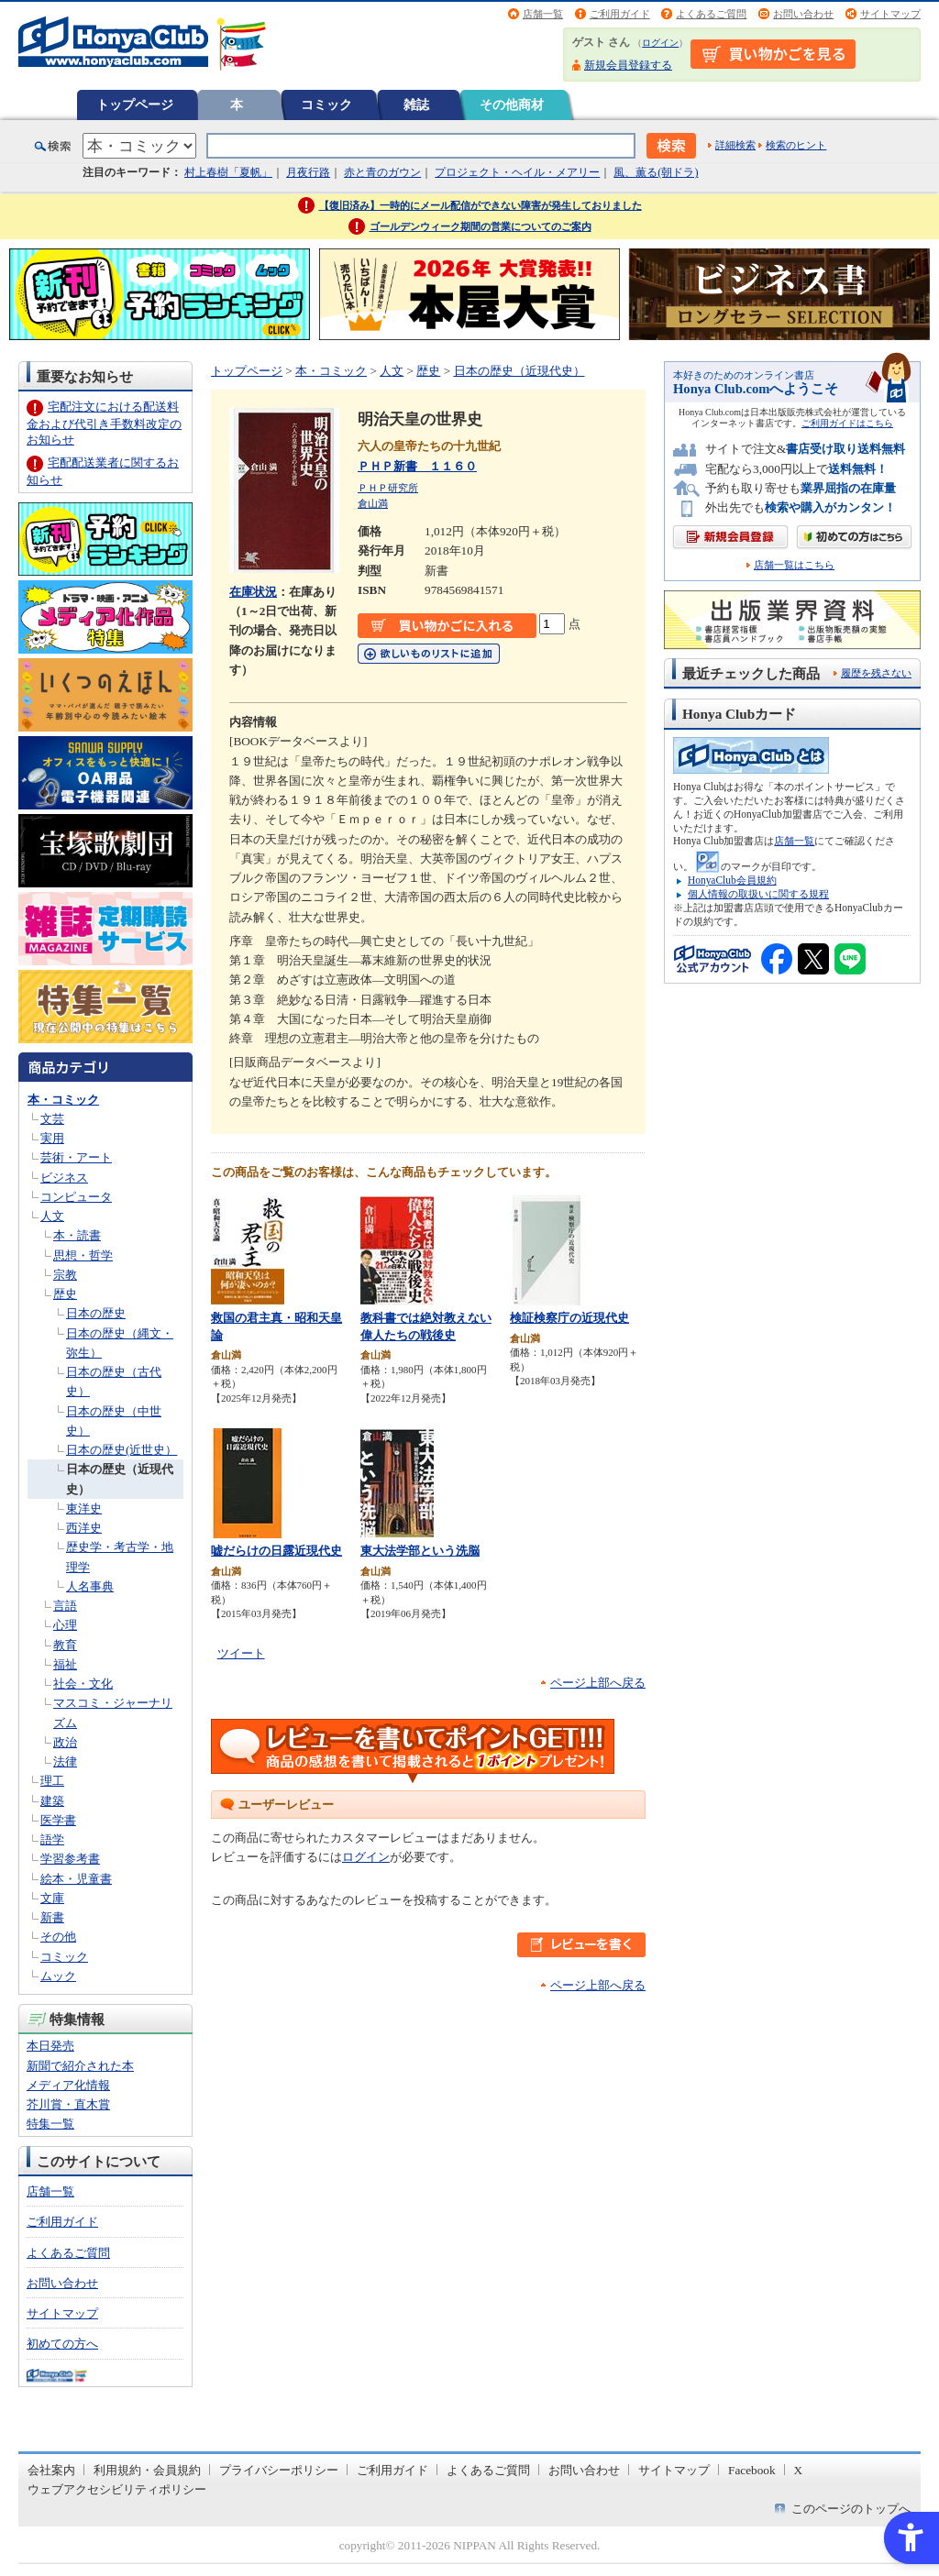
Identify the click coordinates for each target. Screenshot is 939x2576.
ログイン (660, 43)
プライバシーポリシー (278, 2470)
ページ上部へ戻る (598, 1683)
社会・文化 (83, 1683)
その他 (58, 1936)
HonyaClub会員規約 (732, 880)
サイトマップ (890, 13)
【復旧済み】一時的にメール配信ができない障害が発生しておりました (480, 205)
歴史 (65, 1294)
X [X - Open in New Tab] (798, 2470)
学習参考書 (70, 1859)
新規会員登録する (628, 65)
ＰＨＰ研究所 (388, 487)
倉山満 (373, 503)
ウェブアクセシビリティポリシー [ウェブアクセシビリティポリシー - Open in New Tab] (117, 2489)
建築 (52, 1801)
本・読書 (77, 1235)
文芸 (52, 1119)
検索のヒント (796, 144)
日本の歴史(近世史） (121, 1450)
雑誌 (416, 104)
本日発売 (50, 2046)
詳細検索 (735, 144)
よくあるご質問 (711, 13)
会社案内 (51, 2470)
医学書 (58, 1820)
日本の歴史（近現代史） (519, 371)
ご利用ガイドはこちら (847, 423)
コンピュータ (76, 1197)
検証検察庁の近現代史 (569, 1318)
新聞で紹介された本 (80, 2066)
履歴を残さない (876, 672)
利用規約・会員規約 (147, 2470)
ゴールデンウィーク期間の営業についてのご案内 (480, 226)
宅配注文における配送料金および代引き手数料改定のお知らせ (104, 423)
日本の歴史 (96, 1313)
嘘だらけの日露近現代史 (276, 1551)
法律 (65, 1761)
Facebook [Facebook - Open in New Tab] (752, 2470)
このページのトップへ (851, 2508)
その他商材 (512, 104)
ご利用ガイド (620, 13)
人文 (52, 1216)
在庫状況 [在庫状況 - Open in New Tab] (253, 592)
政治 (65, 1742)
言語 (65, 1606)
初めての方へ (62, 2343)
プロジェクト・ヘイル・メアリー (517, 172)
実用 (52, 1138)
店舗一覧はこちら (794, 565)
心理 (65, 1625)
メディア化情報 (68, 2085)
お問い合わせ (803, 13)
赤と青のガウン (382, 172)
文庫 (52, 1898)
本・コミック (63, 1099)
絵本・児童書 (76, 1879)
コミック (326, 104)
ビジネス (64, 1177)
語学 (52, 1839)
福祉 (65, 1664)
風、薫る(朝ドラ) (655, 172)
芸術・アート (76, 1157)
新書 (52, 1917)
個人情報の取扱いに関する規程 (758, 893)
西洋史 (84, 1528)
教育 (65, 1645)
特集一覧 (50, 2123)
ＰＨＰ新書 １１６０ (417, 466)
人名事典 (90, 1586)
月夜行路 (308, 172)
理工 (52, 1781)
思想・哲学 (83, 1255)
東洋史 (84, 1508)
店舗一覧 (543, 13)
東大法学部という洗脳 (420, 1551)
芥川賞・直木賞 (68, 2104)
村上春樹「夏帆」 (228, 172)
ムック (58, 1976)
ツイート (241, 1653)
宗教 (65, 1275)
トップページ (134, 104)
